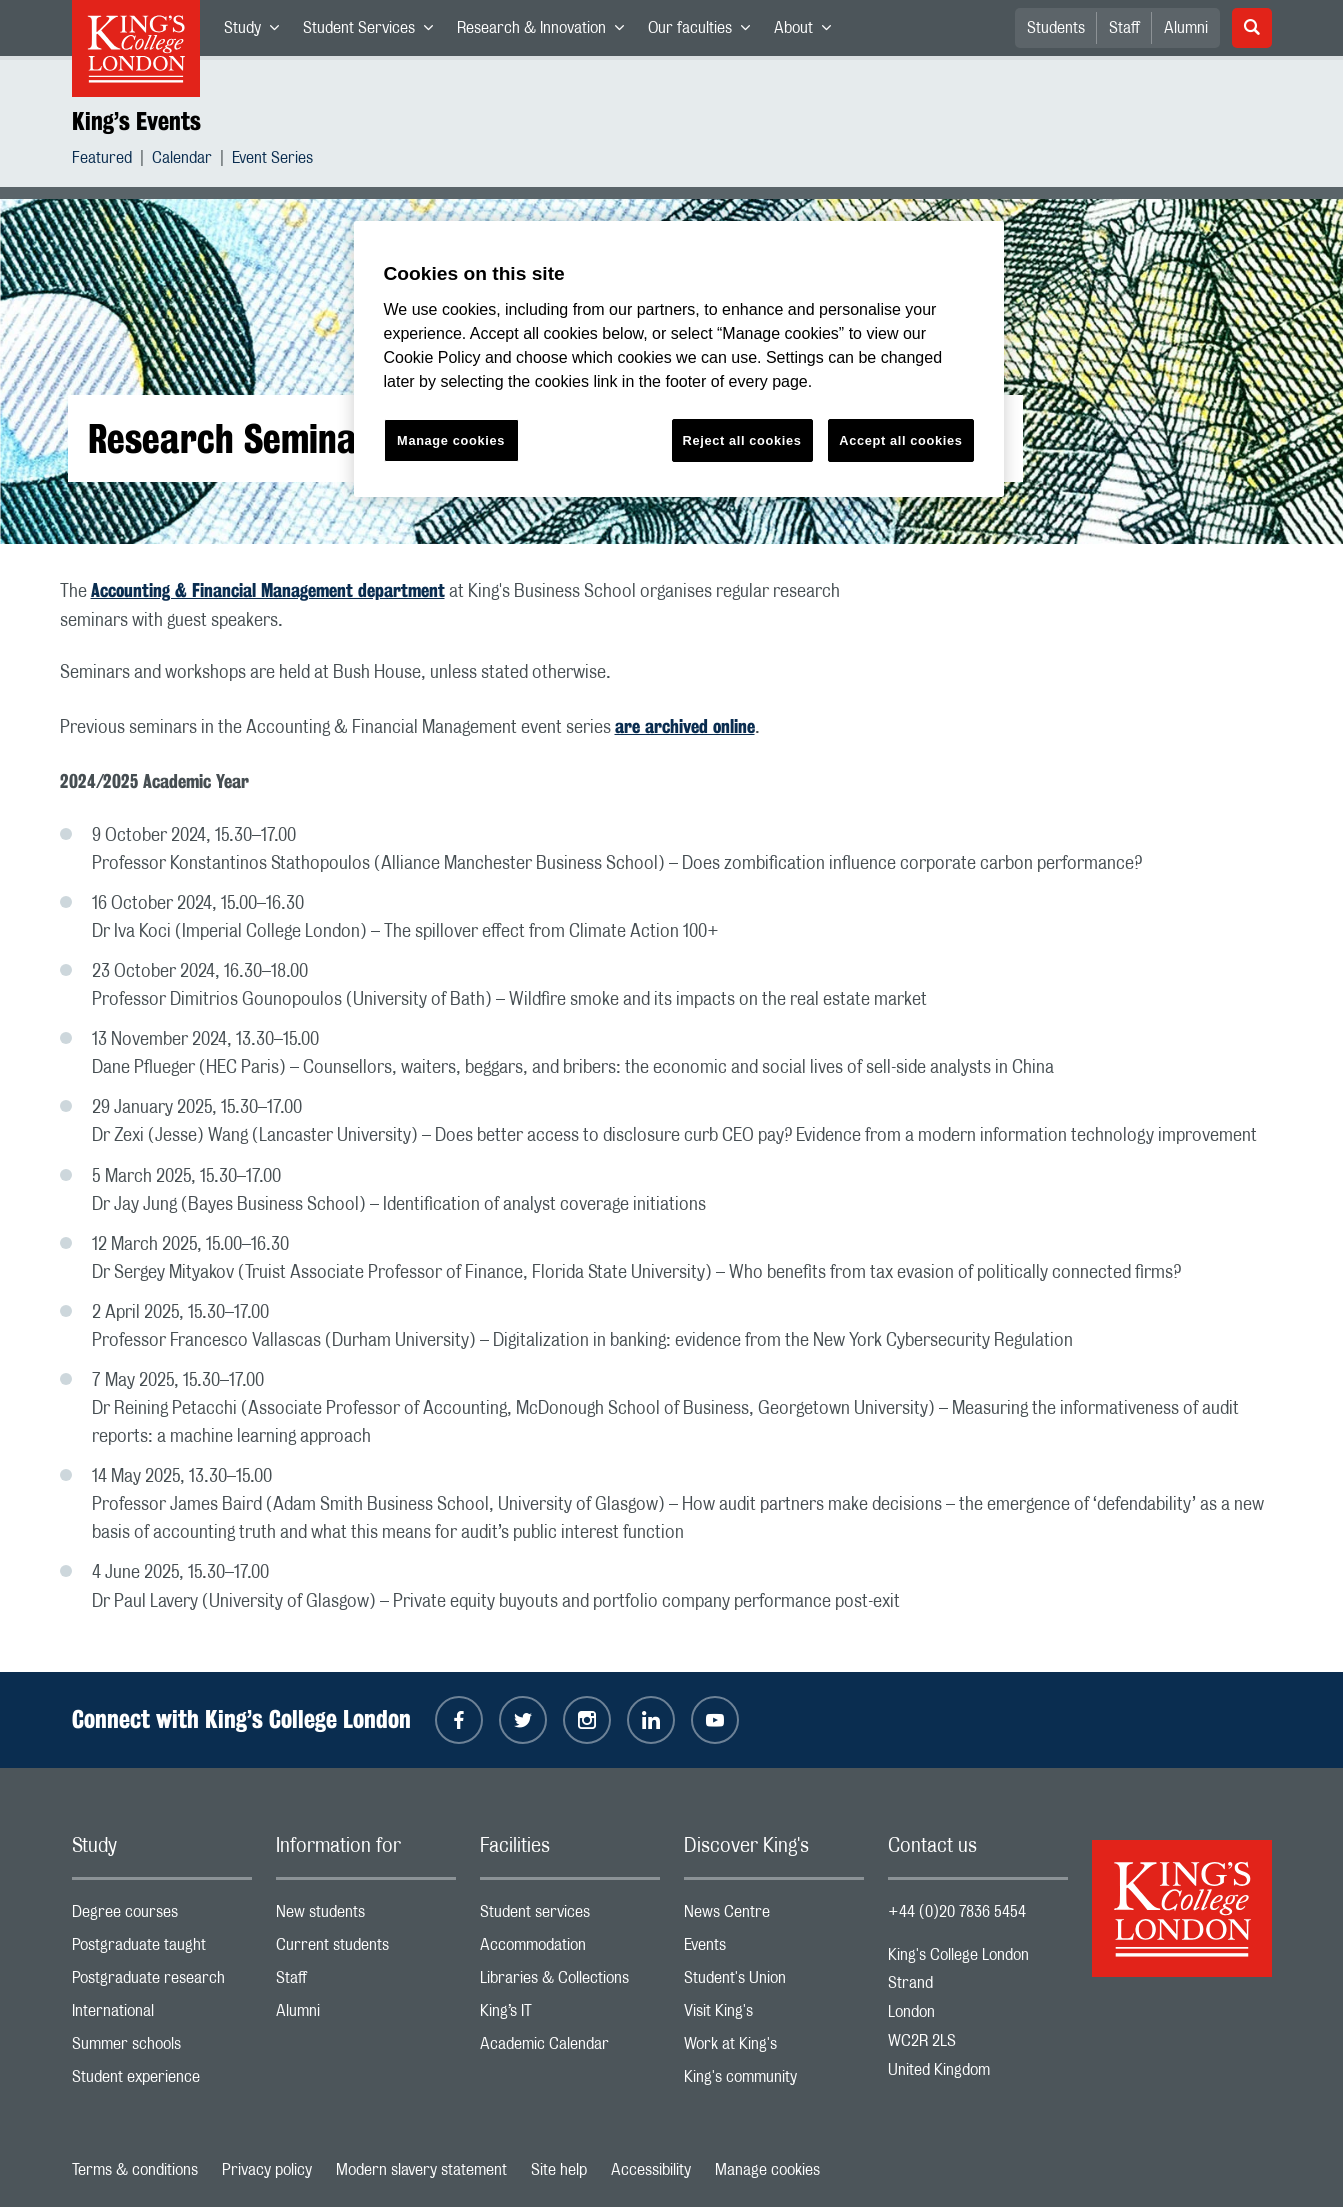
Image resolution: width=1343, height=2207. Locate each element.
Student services (570, 1916)
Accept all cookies (900, 440)
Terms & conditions (135, 2170)
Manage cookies (767, 2170)
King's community (774, 2081)
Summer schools (162, 2048)
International (162, 2015)
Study (257, 32)
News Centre (774, 1916)
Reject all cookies (742, 440)
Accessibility (651, 2170)
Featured (102, 160)
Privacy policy (267, 2170)
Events (774, 1949)
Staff (1124, 28)
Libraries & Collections (570, 1982)
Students (1056, 28)
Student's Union (774, 1982)
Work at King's (774, 2048)
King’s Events (136, 121)
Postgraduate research (162, 1982)
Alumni (1186, 28)
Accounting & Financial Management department (268, 590)
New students (366, 1916)
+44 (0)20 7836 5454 (957, 1912)
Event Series (272, 160)
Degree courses (162, 1916)
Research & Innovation (546, 32)
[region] (679, 359)
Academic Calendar (570, 2048)
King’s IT (570, 2015)
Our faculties (705, 32)
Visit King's (774, 2015)
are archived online (685, 726)
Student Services (374, 32)
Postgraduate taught (162, 1949)
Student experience (162, 2081)
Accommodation (570, 1949)
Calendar (182, 160)
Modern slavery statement (421, 2170)
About (808, 32)
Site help (559, 2170)
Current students (366, 1949)
